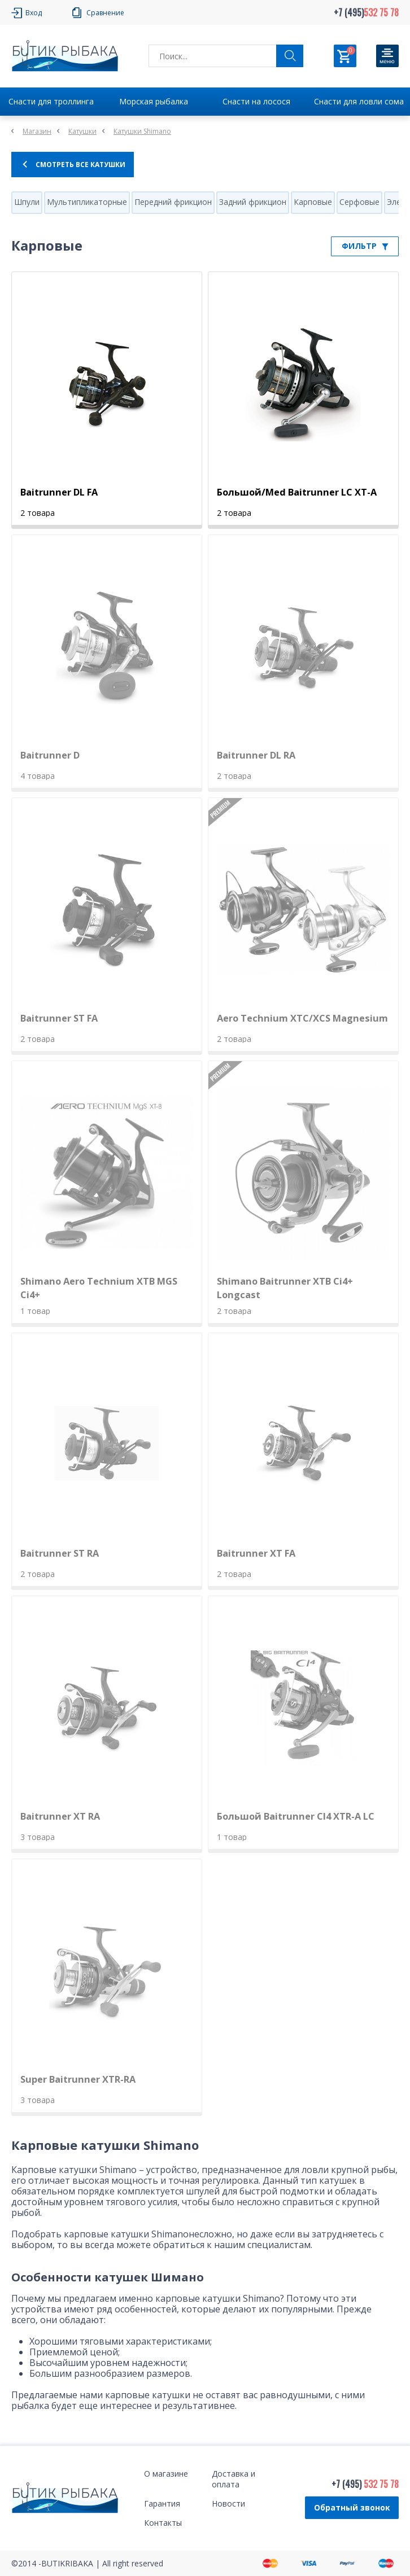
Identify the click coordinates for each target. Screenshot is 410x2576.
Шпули (27, 201)
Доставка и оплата (233, 2479)
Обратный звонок (352, 2507)
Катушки (82, 131)
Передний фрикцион (173, 201)
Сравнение (105, 12)
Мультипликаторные (87, 201)
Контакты (163, 2522)
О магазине (166, 2473)
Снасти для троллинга (51, 101)
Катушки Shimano (142, 131)
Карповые (313, 201)
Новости (228, 2503)
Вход (33, 12)
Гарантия (162, 2503)
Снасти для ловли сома (359, 101)
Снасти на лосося (256, 101)
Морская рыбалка (153, 101)
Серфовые (359, 201)
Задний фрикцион (252, 201)
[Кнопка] (387, 56)
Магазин (37, 131)
